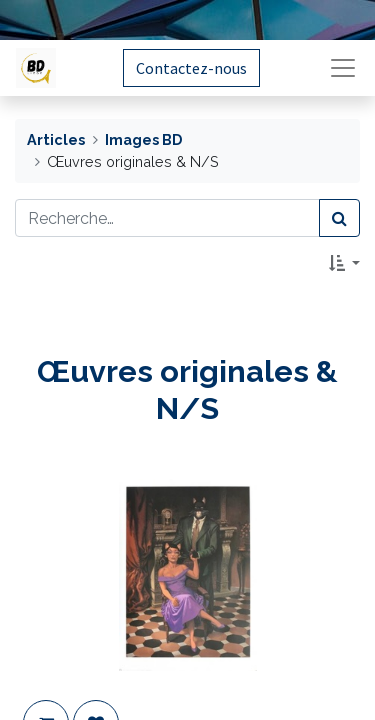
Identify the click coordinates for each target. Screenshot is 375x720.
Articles (56, 139)
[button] (344, 263)
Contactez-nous (191, 68)
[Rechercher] (339, 218)
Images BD (143, 139)
